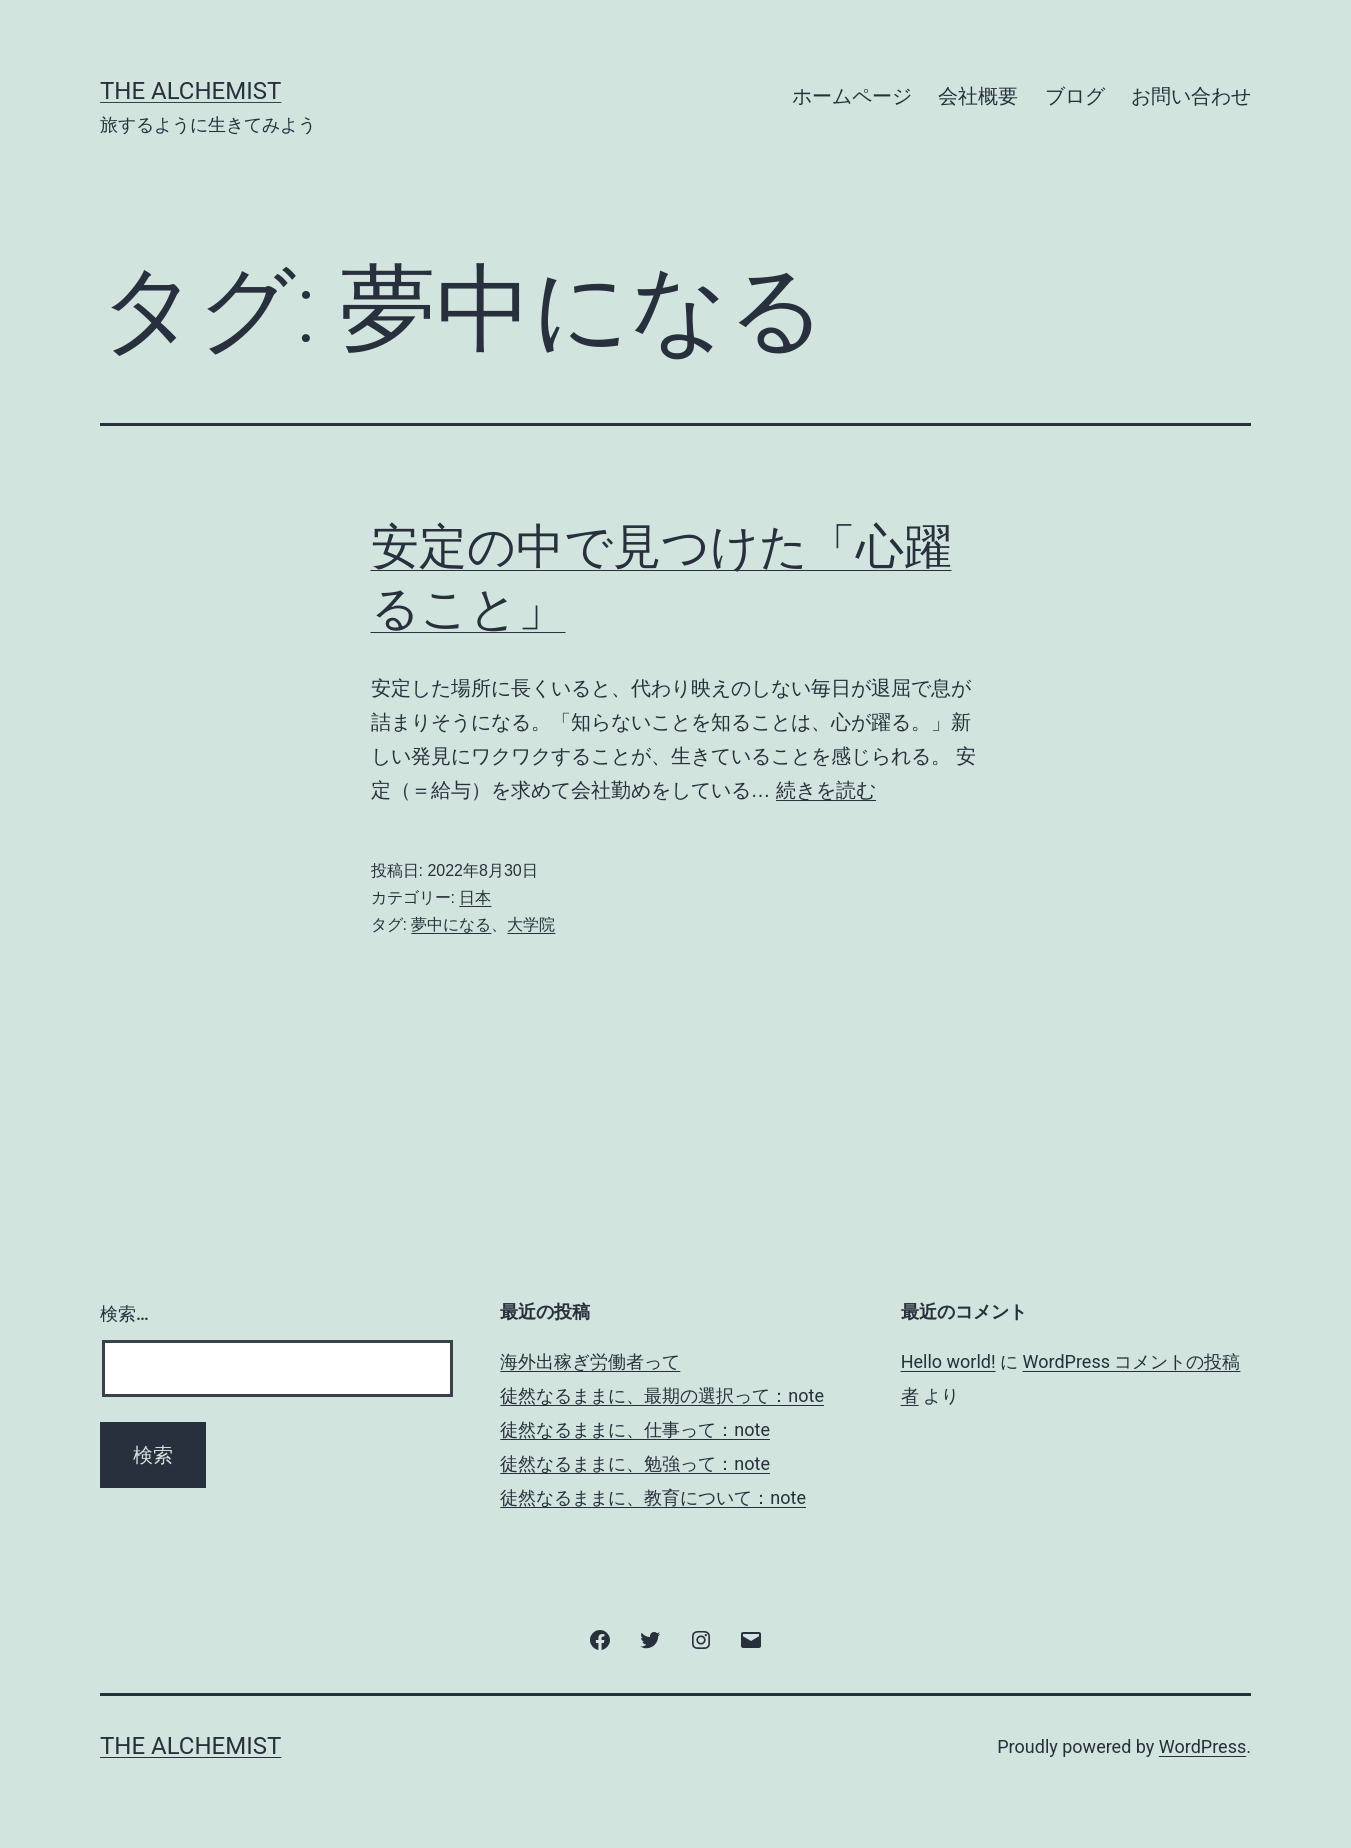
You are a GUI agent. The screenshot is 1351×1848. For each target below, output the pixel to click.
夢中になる (451, 924)
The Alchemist (190, 91)
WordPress (1202, 1746)
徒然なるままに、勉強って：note (635, 1463)
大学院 (531, 924)
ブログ (1075, 96)
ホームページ (852, 96)
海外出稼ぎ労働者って (590, 1361)
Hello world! (948, 1361)
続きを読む (826, 790)
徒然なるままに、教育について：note (653, 1497)
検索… (124, 1313)
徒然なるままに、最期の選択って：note (662, 1395)
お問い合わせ (1191, 96)
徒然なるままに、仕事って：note (635, 1429)
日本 (475, 897)
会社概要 (978, 96)
